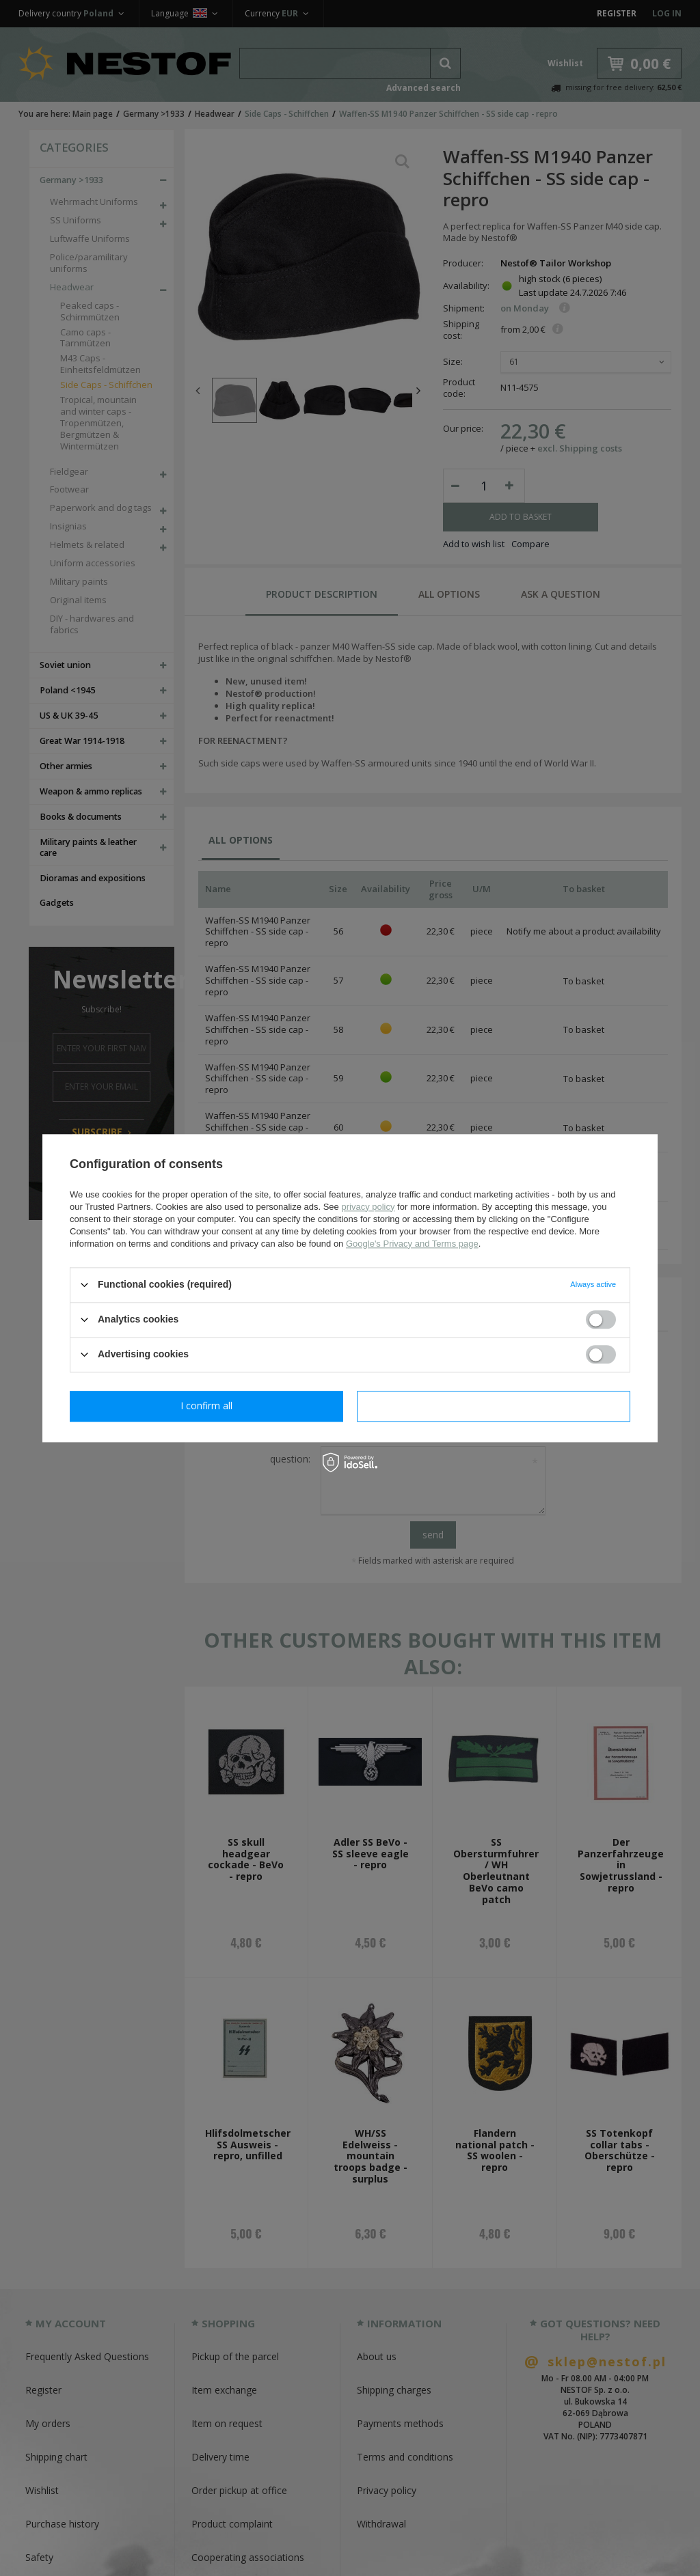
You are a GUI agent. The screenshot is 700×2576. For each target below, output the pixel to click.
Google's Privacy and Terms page (412, 1243)
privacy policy (367, 1207)
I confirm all (494, 1405)
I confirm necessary (206, 1405)
